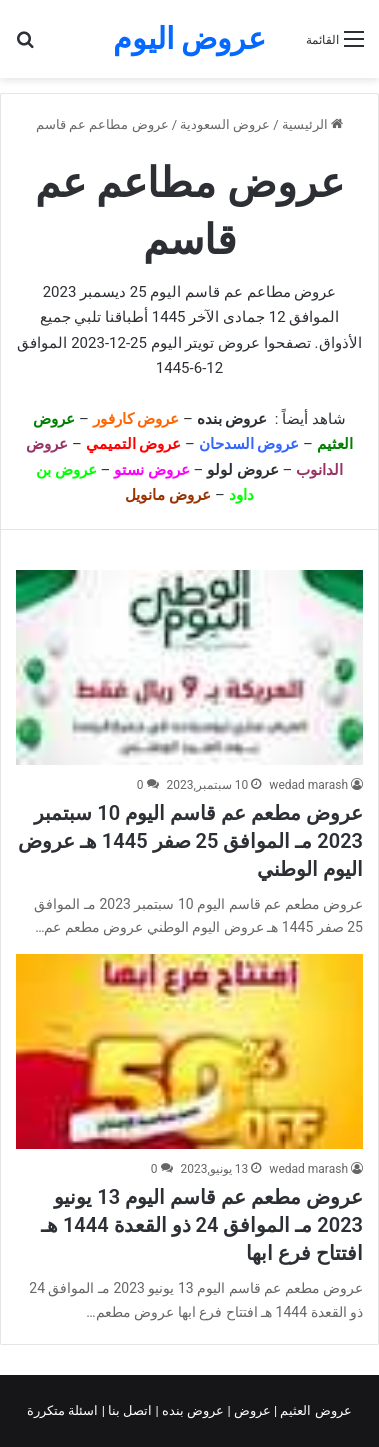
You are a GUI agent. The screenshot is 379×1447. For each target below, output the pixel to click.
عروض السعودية (225, 124)
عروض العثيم (314, 1410)
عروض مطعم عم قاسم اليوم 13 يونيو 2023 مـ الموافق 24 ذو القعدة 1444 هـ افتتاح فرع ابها (202, 1225)
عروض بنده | (192, 1410)
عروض (252, 1410)
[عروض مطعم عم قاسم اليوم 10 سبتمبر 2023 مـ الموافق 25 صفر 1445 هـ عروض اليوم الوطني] (189, 667)
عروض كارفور (136, 419)
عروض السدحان (249, 444)
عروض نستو (152, 470)
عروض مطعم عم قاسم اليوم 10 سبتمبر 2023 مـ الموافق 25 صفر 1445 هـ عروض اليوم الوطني (190, 841)
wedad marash (308, 785)
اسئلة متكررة (64, 1410)
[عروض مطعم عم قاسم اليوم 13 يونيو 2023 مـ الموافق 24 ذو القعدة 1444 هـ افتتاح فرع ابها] (189, 1051)
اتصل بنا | (129, 1410)
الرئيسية (312, 124)
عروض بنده (234, 419)
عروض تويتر (222, 343)
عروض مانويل (168, 495)
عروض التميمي (134, 444)
